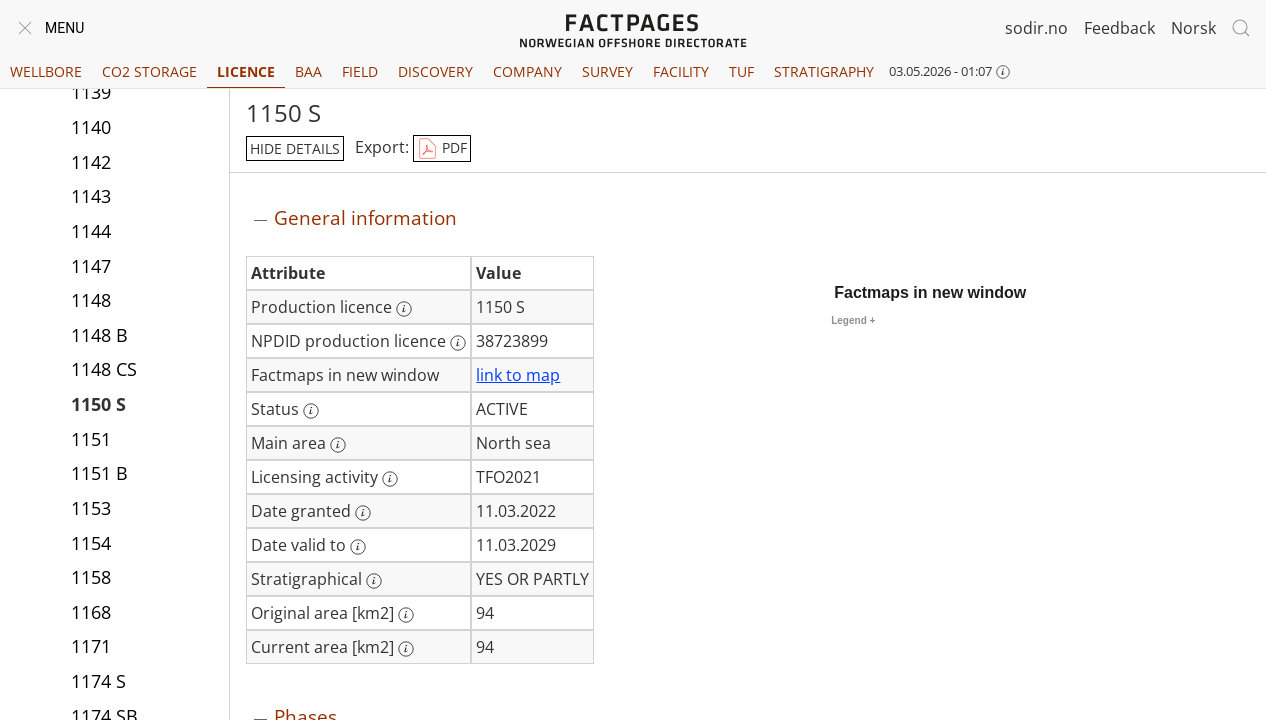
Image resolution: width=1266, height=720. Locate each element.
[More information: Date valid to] (358, 547)
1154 (91, 545)
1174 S (98, 683)
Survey (607, 71)
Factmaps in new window (930, 292)
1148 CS (104, 371)
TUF (741, 71)
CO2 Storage (149, 71)
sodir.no (1036, 28)
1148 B (99, 337)
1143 (91, 198)
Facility (681, 71)
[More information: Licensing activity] (390, 479)
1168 (91, 614)
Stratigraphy (824, 71)
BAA (308, 71)
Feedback (1119, 28)
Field (360, 71)
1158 (91, 579)
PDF (442, 149)
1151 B (99, 475)
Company (527, 71)
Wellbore (46, 71)
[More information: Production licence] (404, 309)
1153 (91, 510)
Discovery (435, 71)
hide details (295, 148)
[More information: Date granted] (363, 513)
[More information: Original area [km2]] (406, 615)
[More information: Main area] (338, 445)
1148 (91, 302)
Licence (246, 71)
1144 (91, 233)
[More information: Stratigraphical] (374, 581)
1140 (91, 129)
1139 (91, 94)
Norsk (1193, 28)
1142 (91, 164)
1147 (91, 268)
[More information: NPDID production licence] (458, 343)
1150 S (98, 406)
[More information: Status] (311, 411)
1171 (91, 648)
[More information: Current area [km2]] (406, 649)
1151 (91, 441)
